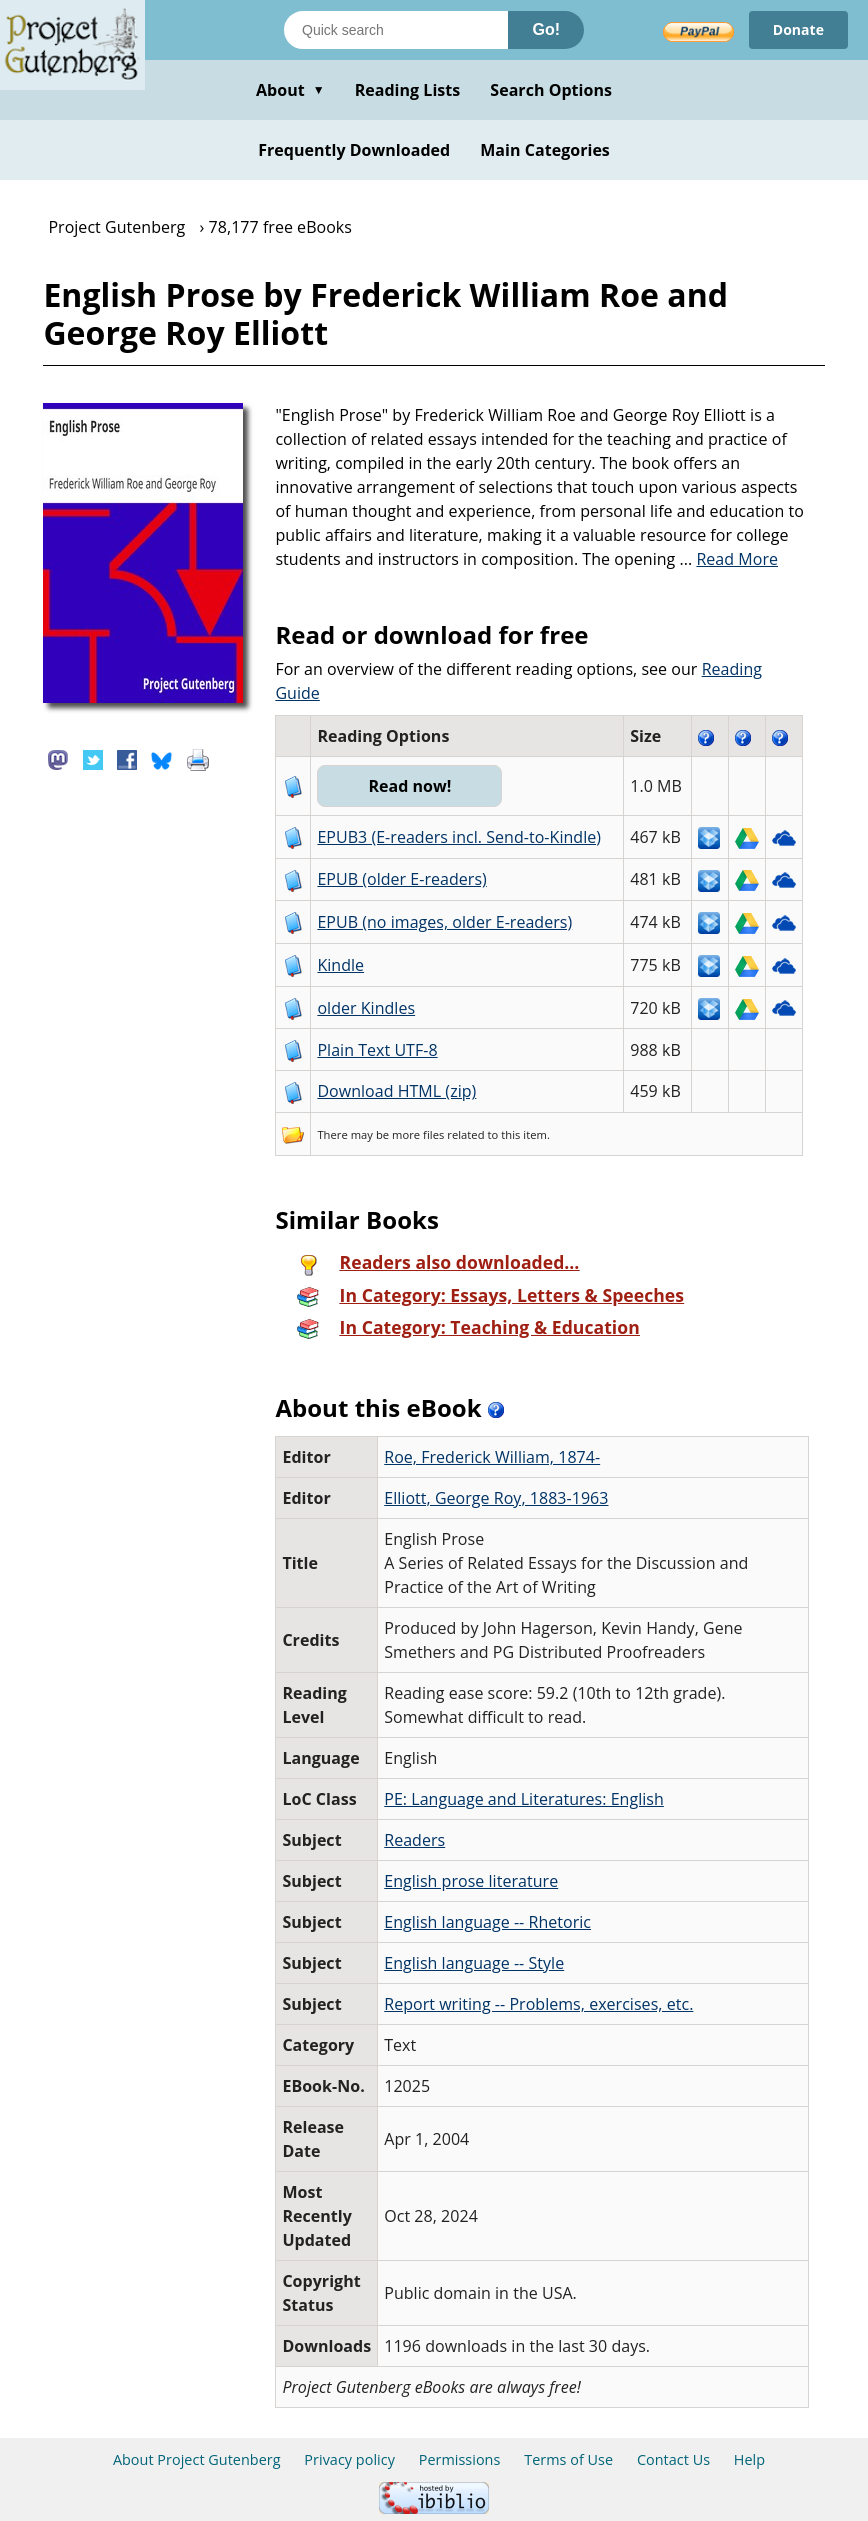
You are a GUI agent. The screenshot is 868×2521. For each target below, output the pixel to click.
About (290, 90)
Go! (546, 29)
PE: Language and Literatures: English (524, 1799)
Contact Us (673, 2459)
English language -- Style (474, 1963)
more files (418, 1134)
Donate (798, 29)
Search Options (551, 90)
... (729, 559)
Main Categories (545, 150)
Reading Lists (408, 90)
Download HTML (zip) (396, 1091)
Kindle (340, 965)
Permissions (460, 2459)
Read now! (409, 786)
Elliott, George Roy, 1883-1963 (496, 1498)
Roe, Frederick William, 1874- (492, 1457)
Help (749, 2459)
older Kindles (366, 1008)
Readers (414, 1840)
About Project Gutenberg (197, 2459)
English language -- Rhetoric (487, 1922)
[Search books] (396, 30)
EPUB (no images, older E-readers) (444, 922)
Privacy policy (349, 2459)
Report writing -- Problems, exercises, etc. (538, 2004)
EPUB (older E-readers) (401, 879)
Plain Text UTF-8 (377, 1050)
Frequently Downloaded (354, 150)
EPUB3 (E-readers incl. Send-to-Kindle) (459, 837)
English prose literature (471, 1881)
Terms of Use (568, 2459)
